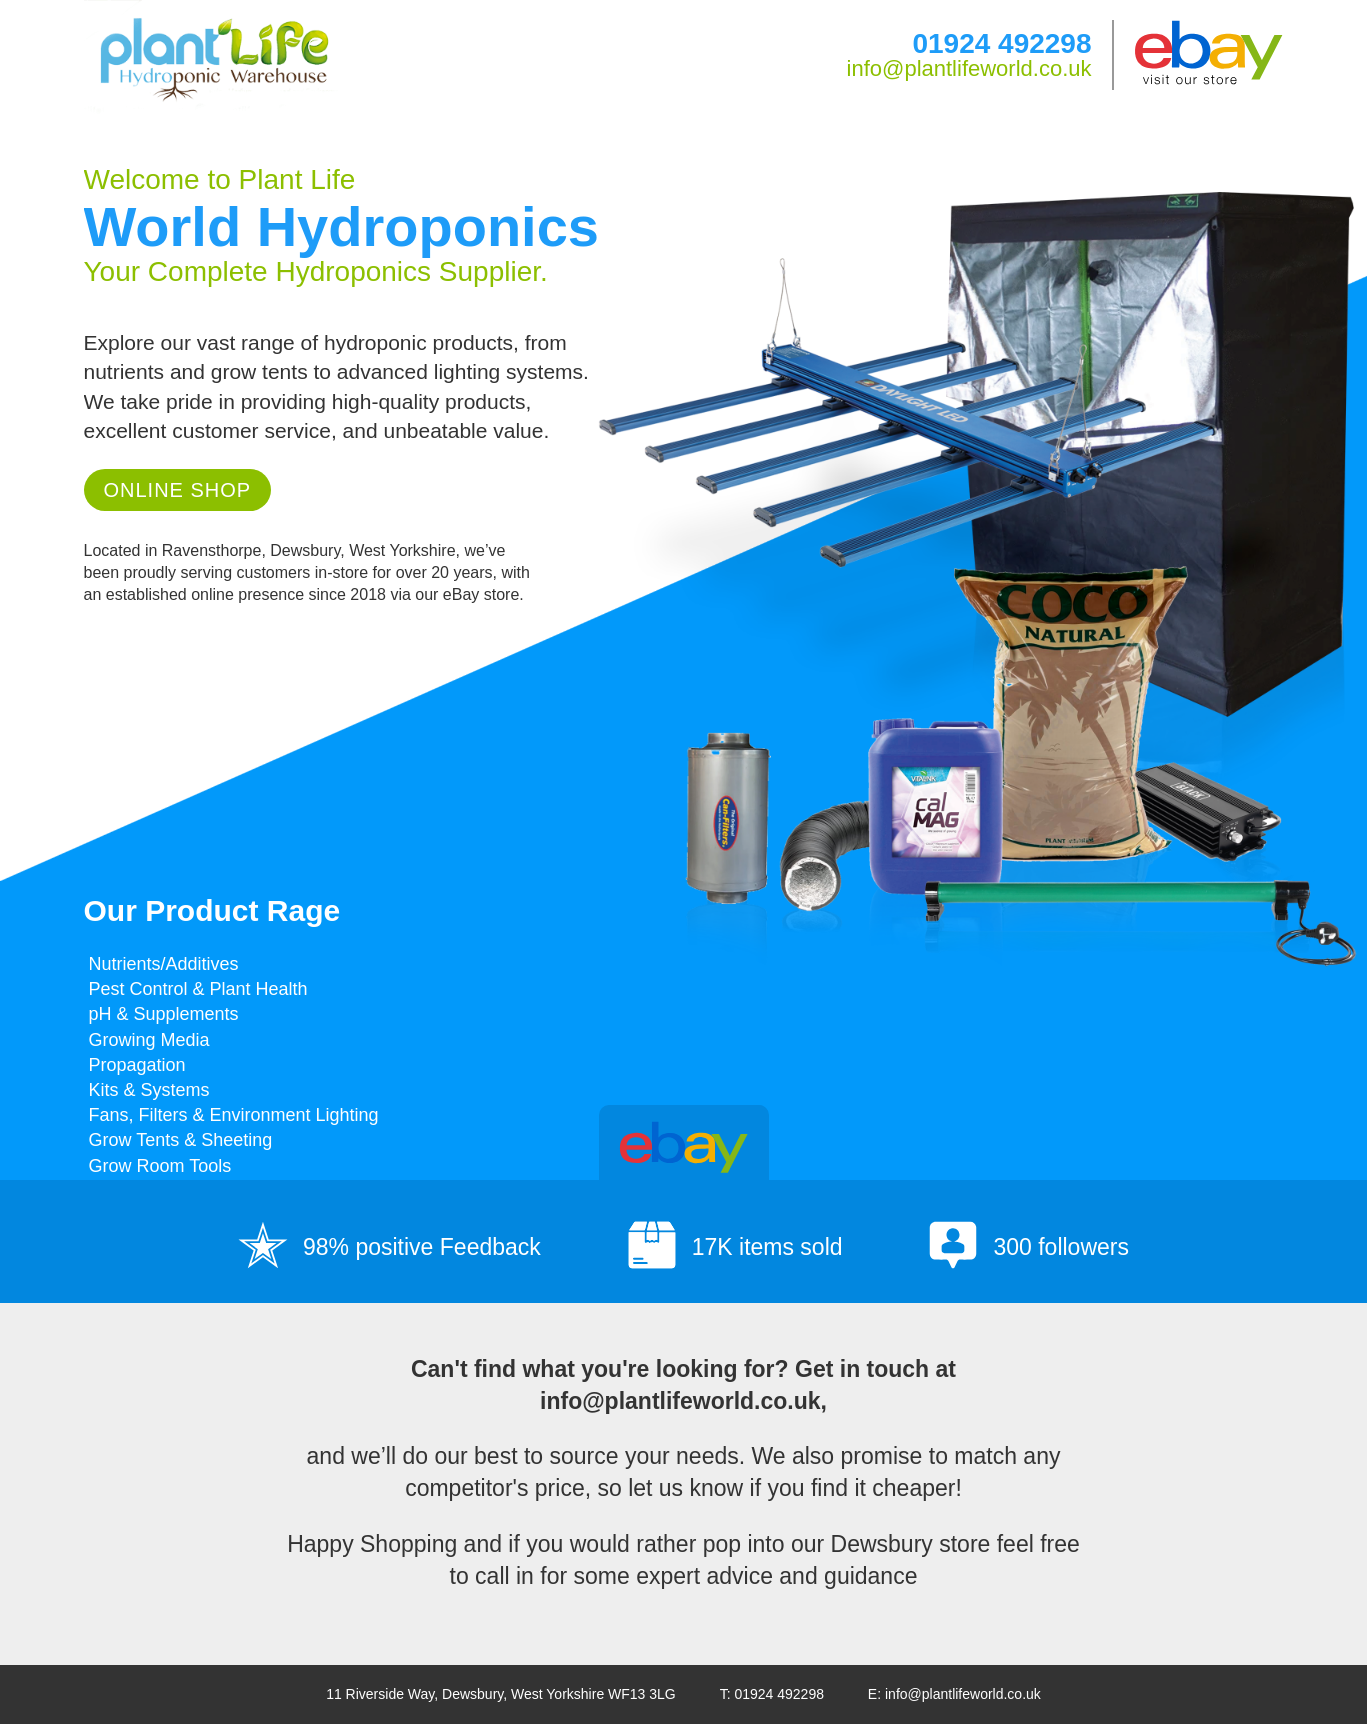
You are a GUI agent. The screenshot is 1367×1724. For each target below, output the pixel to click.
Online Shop (178, 490)
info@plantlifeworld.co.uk (969, 68)
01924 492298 (1001, 43)
